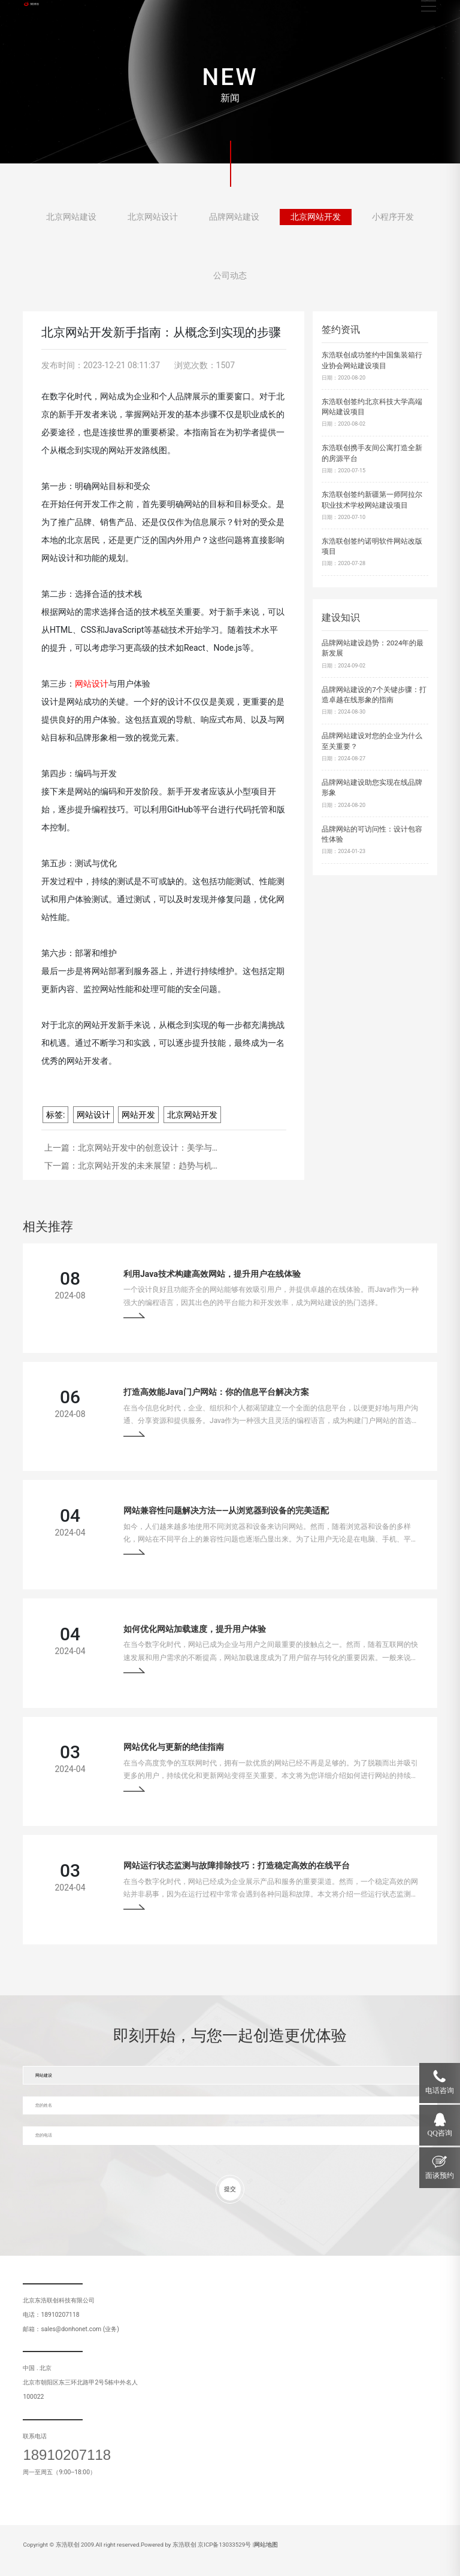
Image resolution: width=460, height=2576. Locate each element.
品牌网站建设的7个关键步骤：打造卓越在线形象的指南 (374, 695)
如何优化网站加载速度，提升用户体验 (194, 1629)
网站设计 (93, 1114)
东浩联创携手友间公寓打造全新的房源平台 (372, 453)
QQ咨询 (440, 2133)
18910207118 (67, 2455)
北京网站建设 (71, 221)
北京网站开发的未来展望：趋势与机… (147, 1165)
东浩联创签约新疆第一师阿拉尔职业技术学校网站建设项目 (372, 499)
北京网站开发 (315, 221)
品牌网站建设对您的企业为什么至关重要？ (372, 741)
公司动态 (230, 279)
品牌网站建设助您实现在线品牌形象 (372, 787)
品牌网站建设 (234, 221)
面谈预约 (439, 2175)
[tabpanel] (230, 81)
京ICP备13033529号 (224, 2544)
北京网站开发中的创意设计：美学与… (147, 1147)
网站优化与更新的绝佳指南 (173, 1747)
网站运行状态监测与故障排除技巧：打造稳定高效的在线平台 (236, 1865)
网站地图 (266, 2544)
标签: (55, 1114)
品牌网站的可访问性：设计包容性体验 (372, 834)
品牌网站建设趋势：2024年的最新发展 (372, 648)
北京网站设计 (153, 221)
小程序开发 (393, 221)
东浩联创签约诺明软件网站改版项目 (372, 546)
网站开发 (138, 1114)
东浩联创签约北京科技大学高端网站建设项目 (372, 407)
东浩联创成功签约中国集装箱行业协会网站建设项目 (372, 360)
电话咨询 (439, 2090)
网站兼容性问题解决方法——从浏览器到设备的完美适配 (226, 1510)
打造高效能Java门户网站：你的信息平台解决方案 (216, 1392)
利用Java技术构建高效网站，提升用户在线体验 (212, 1274)
